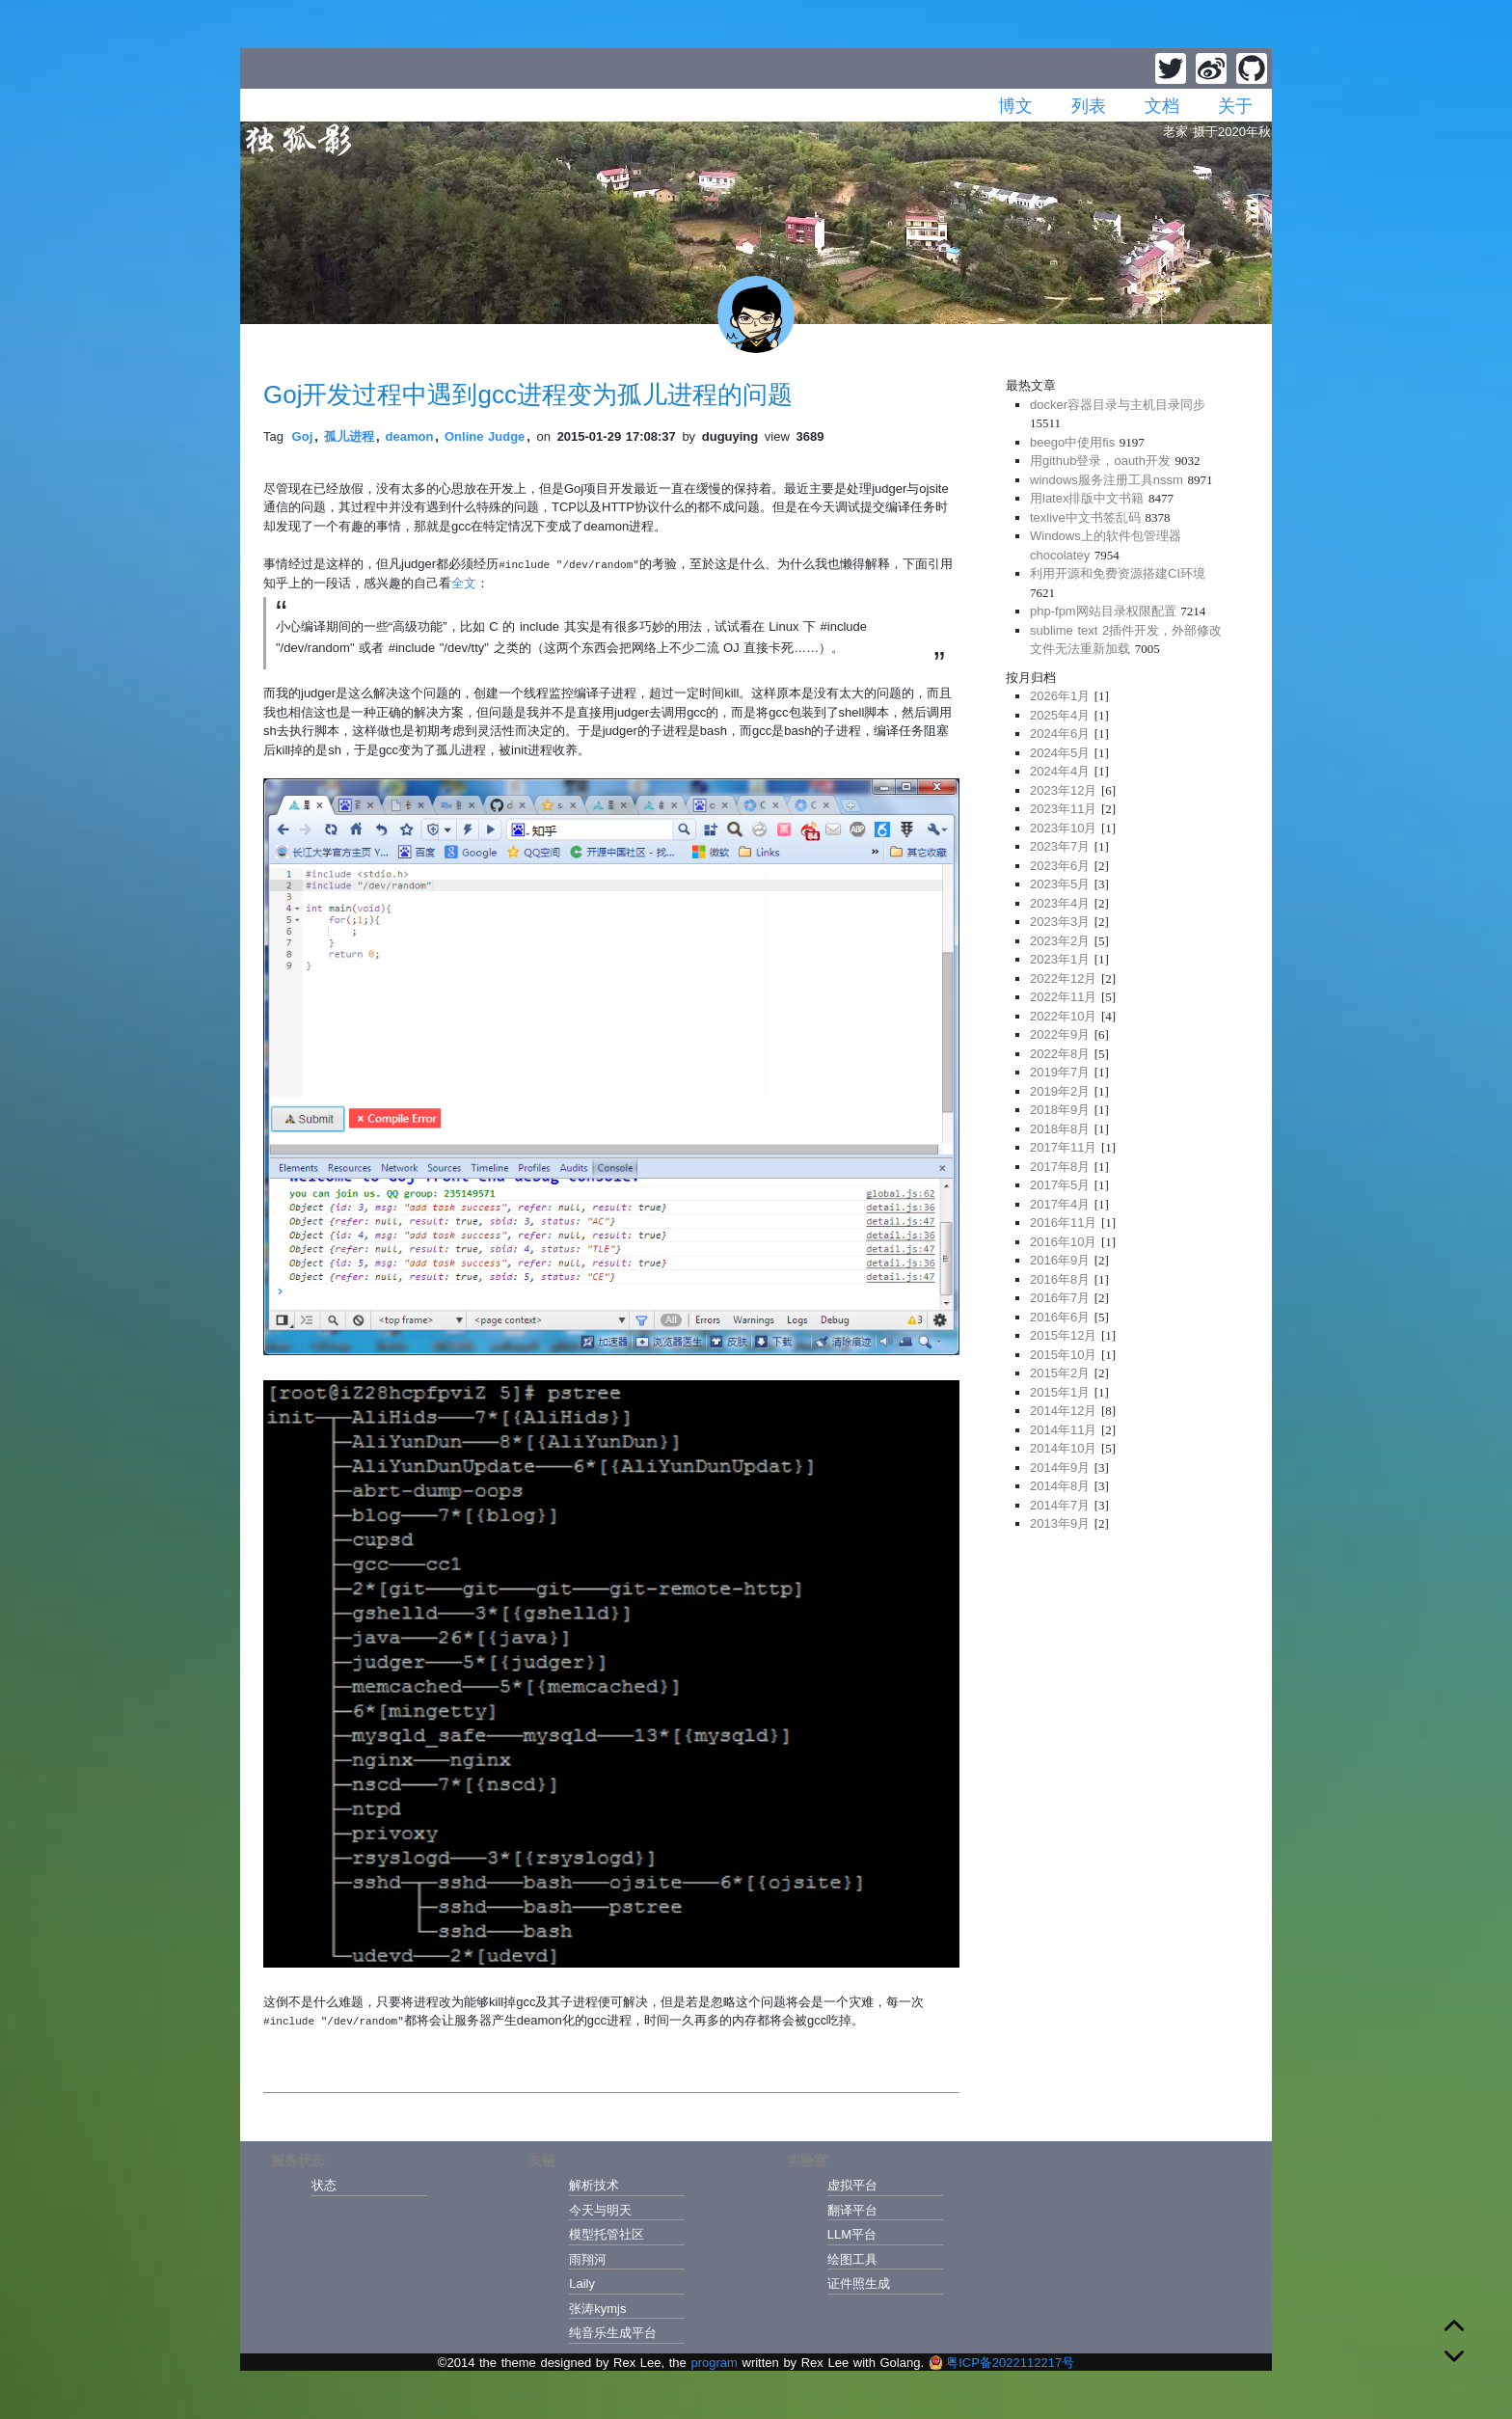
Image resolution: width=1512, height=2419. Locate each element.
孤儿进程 (349, 436)
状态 (324, 2185)
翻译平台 (852, 2210)
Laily (582, 2283)
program (713, 2362)
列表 (1088, 106)
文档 (1162, 106)
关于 (1235, 106)
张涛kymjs (597, 2308)
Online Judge (485, 436)
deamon (410, 436)
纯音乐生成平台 (613, 2332)
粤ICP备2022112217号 (1001, 2362)
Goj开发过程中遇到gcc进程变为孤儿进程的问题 (528, 394)
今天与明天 (600, 2210)
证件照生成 (858, 2283)
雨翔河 (588, 2259)
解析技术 (594, 2185)
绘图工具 (852, 2259)
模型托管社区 (606, 2234)
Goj (302, 436)
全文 (463, 583)
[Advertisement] (1127, 1680)
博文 (1015, 106)
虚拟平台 (852, 2185)
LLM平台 (852, 2234)
